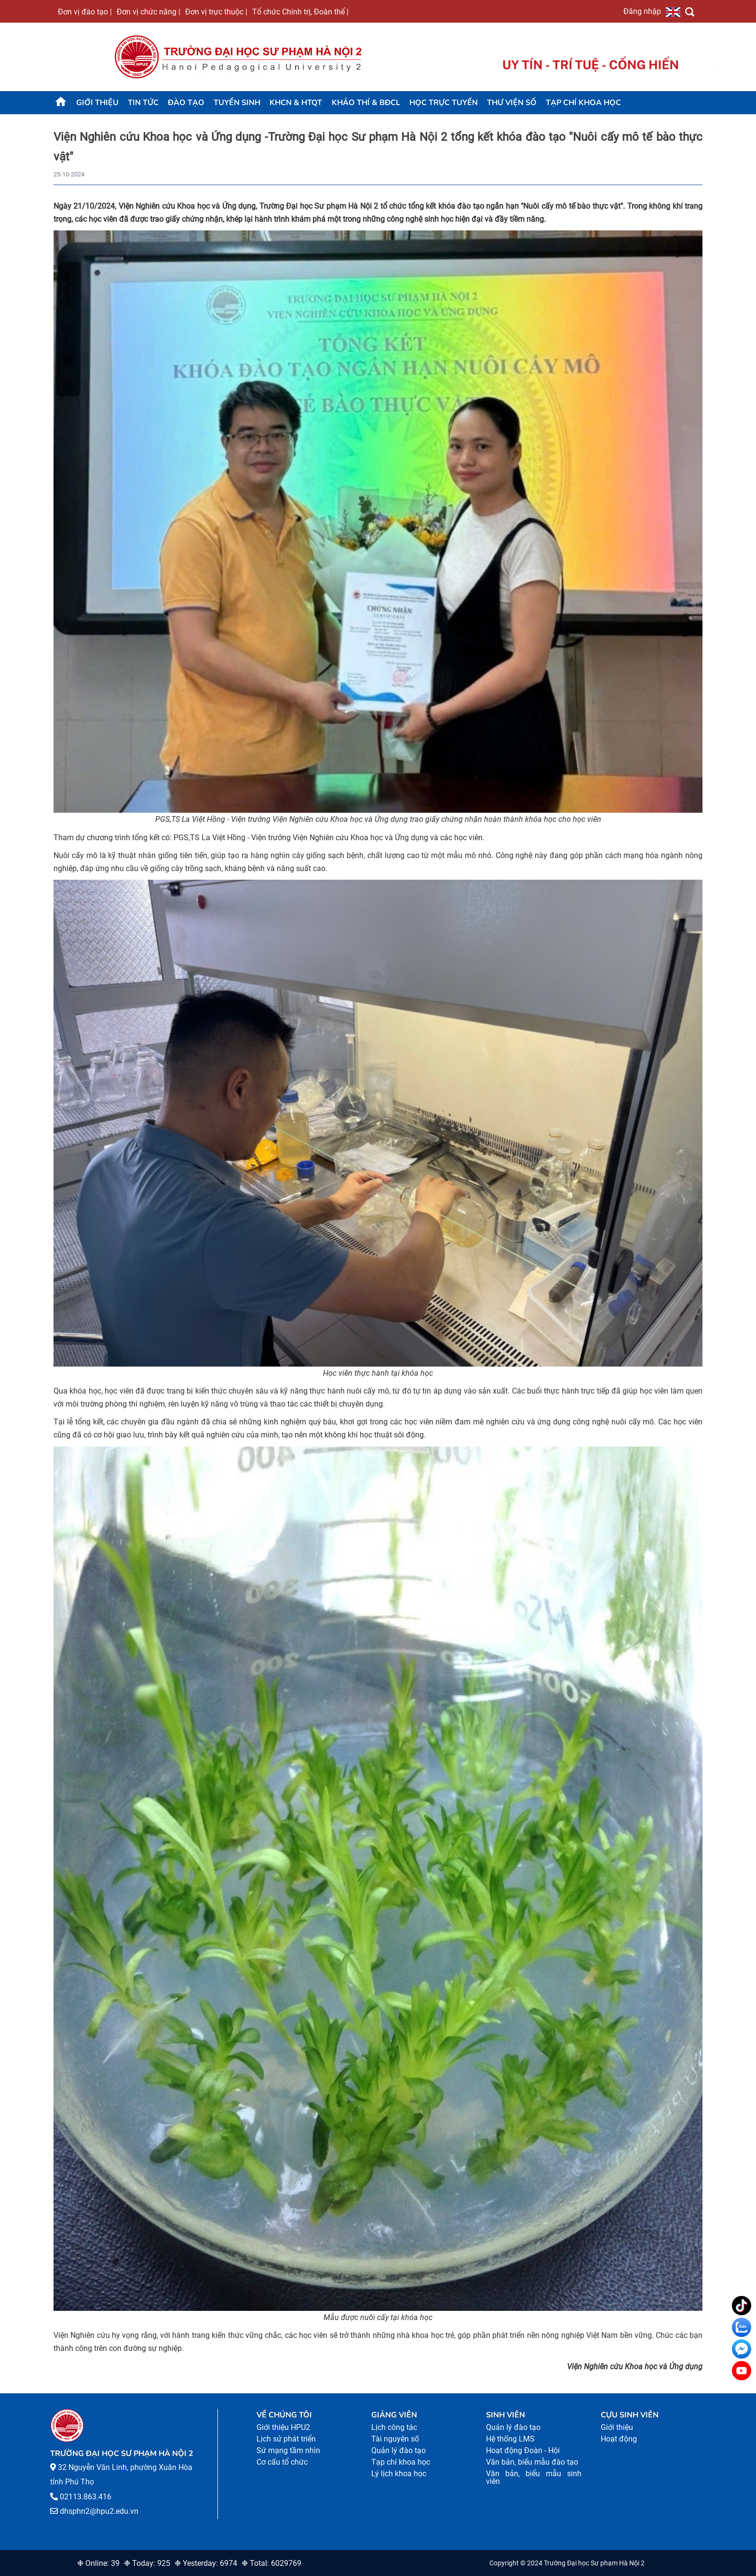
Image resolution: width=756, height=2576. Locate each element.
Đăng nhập (642, 11)
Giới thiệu (97, 102)
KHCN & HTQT (296, 102)
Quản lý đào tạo (398, 2450)
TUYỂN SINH (237, 102)
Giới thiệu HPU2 (283, 2427)
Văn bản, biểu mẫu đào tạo (532, 2462)
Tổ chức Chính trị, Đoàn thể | (300, 11)
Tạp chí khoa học (583, 102)
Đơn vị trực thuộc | (216, 11)
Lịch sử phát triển (286, 2438)
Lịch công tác (394, 2427)
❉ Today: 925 (147, 2563)
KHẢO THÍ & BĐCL (366, 102)
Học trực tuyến (443, 102)
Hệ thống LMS (510, 2438)
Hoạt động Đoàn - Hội (523, 2450)
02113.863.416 (85, 2496)
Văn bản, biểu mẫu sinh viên (533, 2477)
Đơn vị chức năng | (148, 11)
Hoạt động (619, 2438)
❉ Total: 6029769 (271, 2563)
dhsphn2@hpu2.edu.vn (99, 2511)
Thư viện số (512, 102)
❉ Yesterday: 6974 (206, 2563)
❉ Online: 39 (98, 2563)
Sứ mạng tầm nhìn (288, 2450)
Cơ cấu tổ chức (282, 2462)
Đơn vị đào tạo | (85, 11)
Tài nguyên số (395, 2438)
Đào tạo (186, 102)
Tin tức (143, 102)
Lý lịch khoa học (398, 2473)
